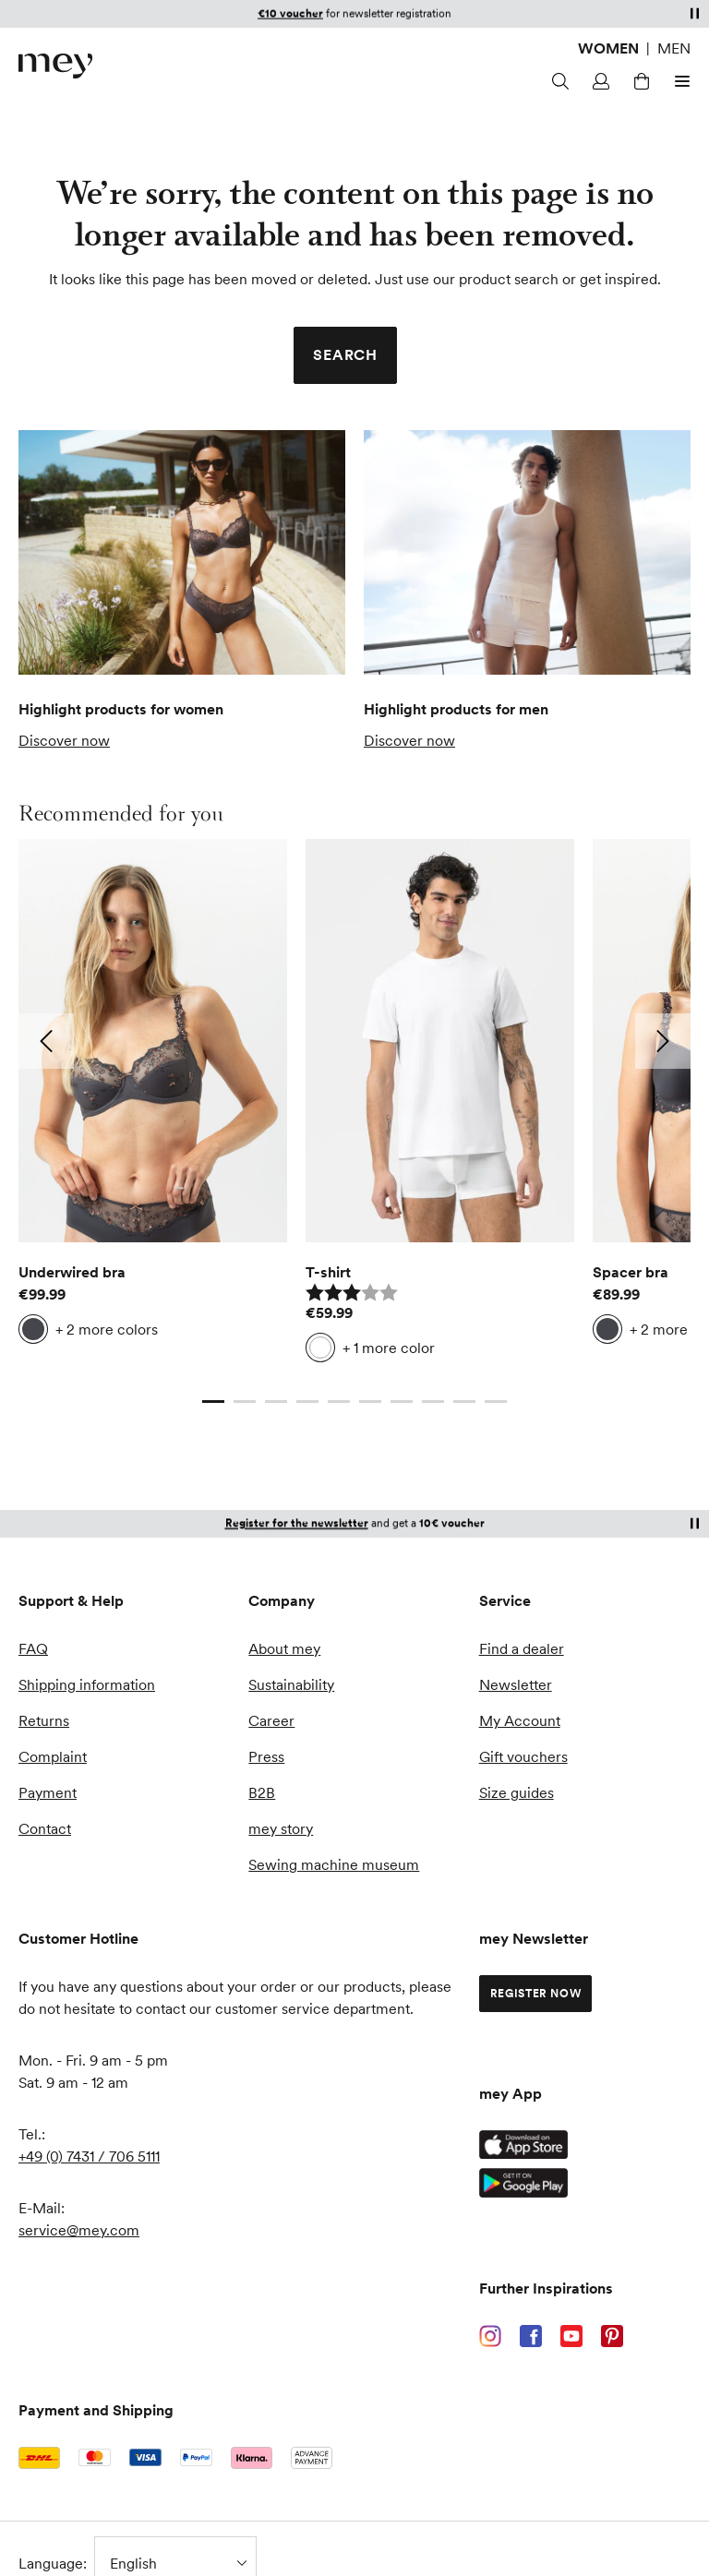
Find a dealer (521, 1648)
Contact (44, 1828)
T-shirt (328, 1272)
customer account (431, 13)
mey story (280, 1828)
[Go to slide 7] (402, 1401)
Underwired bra (72, 1272)
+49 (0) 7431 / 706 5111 (89, 2156)
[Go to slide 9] (464, 1401)
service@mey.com (78, 2230)
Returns (43, 1720)
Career (271, 1720)
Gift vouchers (523, 1756)
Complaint (52, 1756)
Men (674, 48)
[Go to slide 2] (245, 1401)
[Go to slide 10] (496, 1401)
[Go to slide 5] (339, 1401)
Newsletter (515, 1684)
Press (266, 1756)
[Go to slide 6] (370, 1401)
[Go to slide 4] (307, 1401)
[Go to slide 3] (276, 1401)
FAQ (33, 1648)
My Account (519, 1720)
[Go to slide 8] (433, 1401)
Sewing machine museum (333, 1864)
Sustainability (291, 1684)
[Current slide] (213, 1401)
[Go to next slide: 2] (663, 1041)
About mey (284, 1648)
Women (608, 48)
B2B (261, 1792)
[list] (354, 1106)
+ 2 (106, 1329)
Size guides (516, 1792)
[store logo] (55, 66)
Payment (47, 1792)
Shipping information (86, 1684)
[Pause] (694, 13)
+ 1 (388, 1347)
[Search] (560, 81)
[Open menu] (679, 81)
